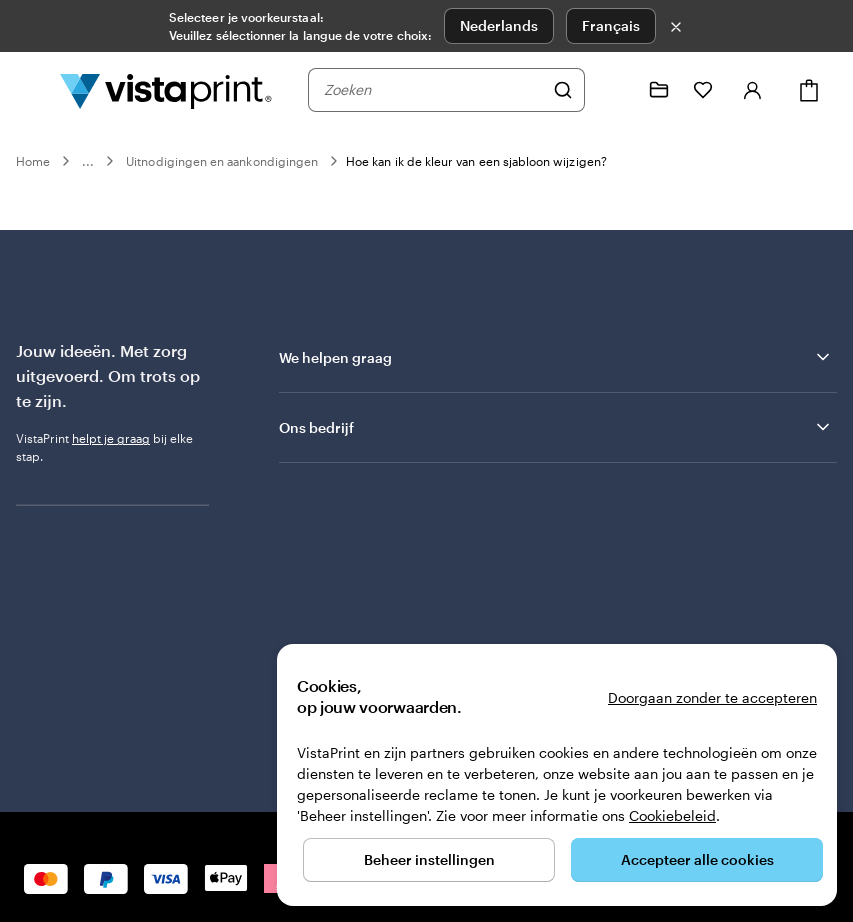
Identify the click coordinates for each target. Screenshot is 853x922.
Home (33, 161)
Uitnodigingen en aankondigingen (222, 161)
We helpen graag (556, 357)
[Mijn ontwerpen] (659, 90)
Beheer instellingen (429, 859)
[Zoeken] (563, 90)
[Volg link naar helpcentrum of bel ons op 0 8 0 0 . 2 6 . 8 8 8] (615, 90)
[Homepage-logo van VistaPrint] (166, 90)
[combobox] (433, 90)
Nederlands (499, 25)
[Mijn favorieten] (703, 90)
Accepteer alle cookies (697, 859)
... (88, 161)
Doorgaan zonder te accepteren (712, 697)
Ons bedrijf (556, 427)
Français (611, 25)
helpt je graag (111, 438)
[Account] (753, 90)
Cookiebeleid (672, 815)
